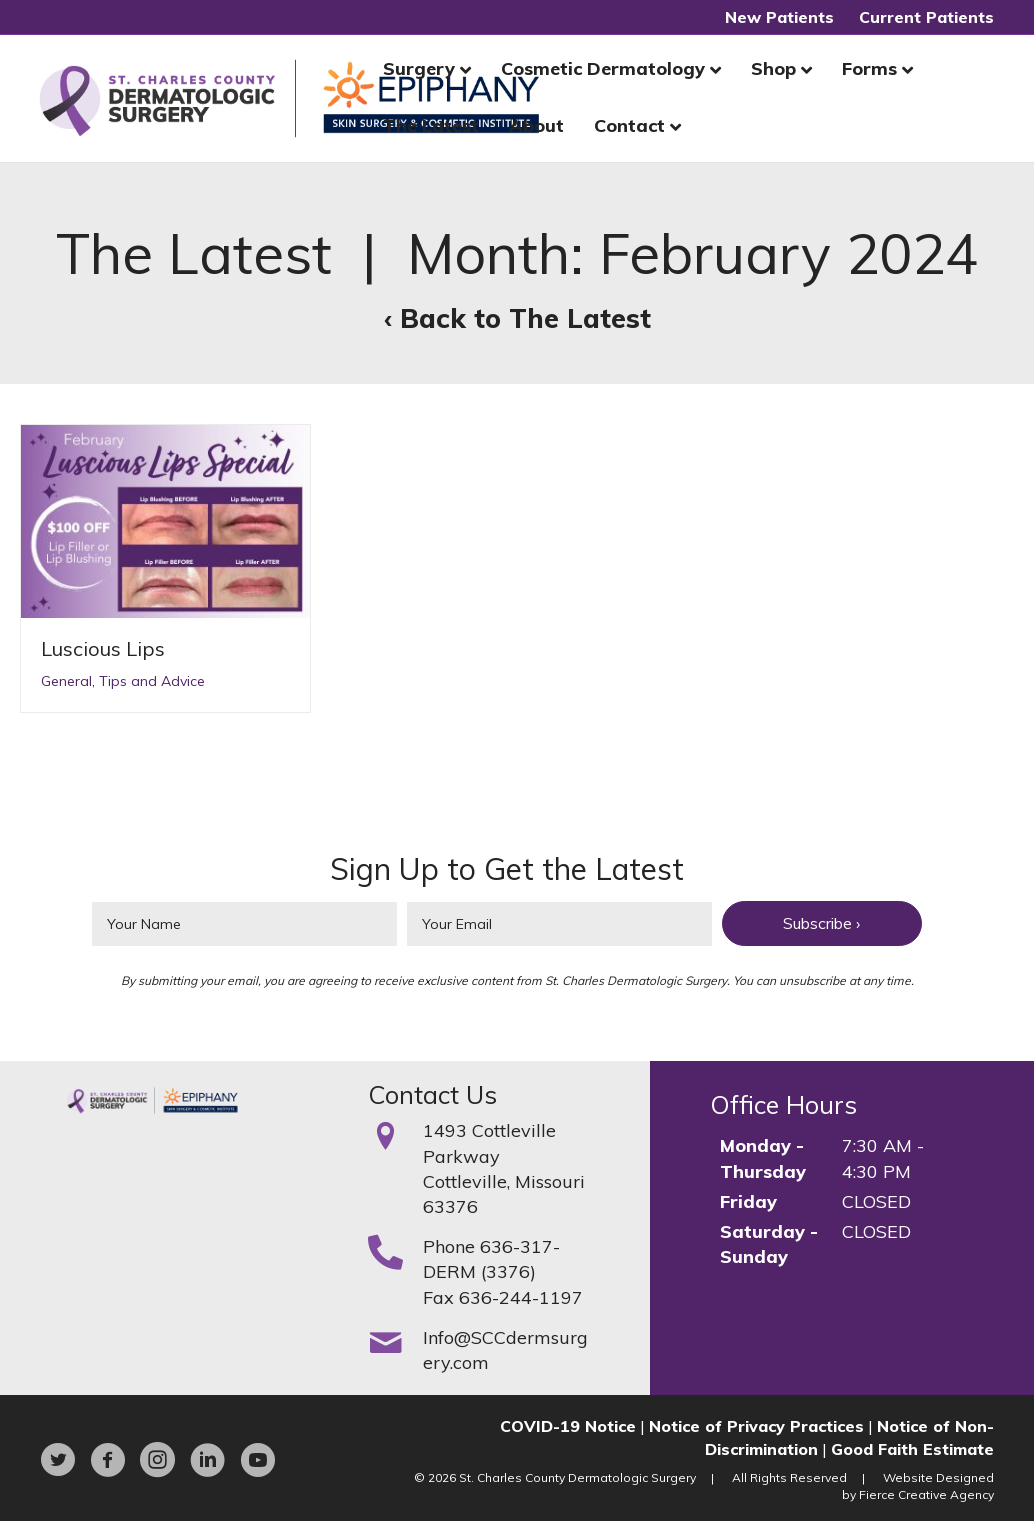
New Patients (779, 17)
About (536, 125)
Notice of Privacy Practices (756, 1426)
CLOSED (876, 1201)
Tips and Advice (152, 681)
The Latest (431, 125)
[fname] (244, 924)
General (66, 681)
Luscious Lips (103, 648)
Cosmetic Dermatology (603, 68)
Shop (773, 68)
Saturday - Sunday (769, 1244)
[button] (822, 923)
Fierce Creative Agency (926, 1494)
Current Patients (926, 17)
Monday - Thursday (763, 1158)
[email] (559, 924)
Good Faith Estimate (912, 1449)
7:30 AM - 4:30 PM (883, 1158)
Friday (748, 1201)
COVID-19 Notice (568, 1426)
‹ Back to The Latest (517, 318)
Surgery (419, 68)
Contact (629, 125)
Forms (869, 68)
